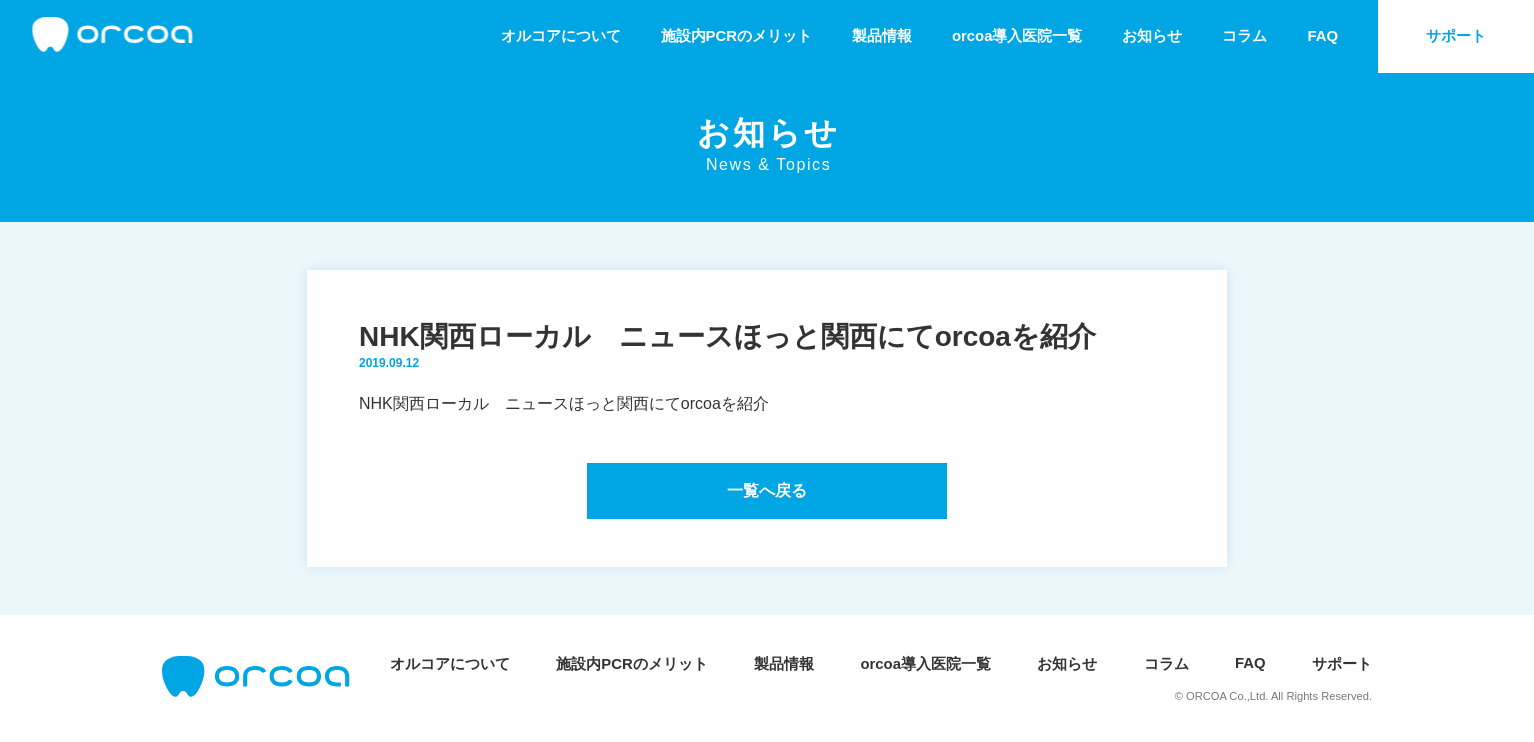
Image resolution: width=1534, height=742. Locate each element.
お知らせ (1152, 36)
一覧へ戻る (767, 490)
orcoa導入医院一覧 (1017, 36)
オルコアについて (561, 36)
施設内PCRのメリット (736, 36)
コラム (1244, 36)
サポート (1456, 36)
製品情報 (882, 36)
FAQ (1322, 36)
